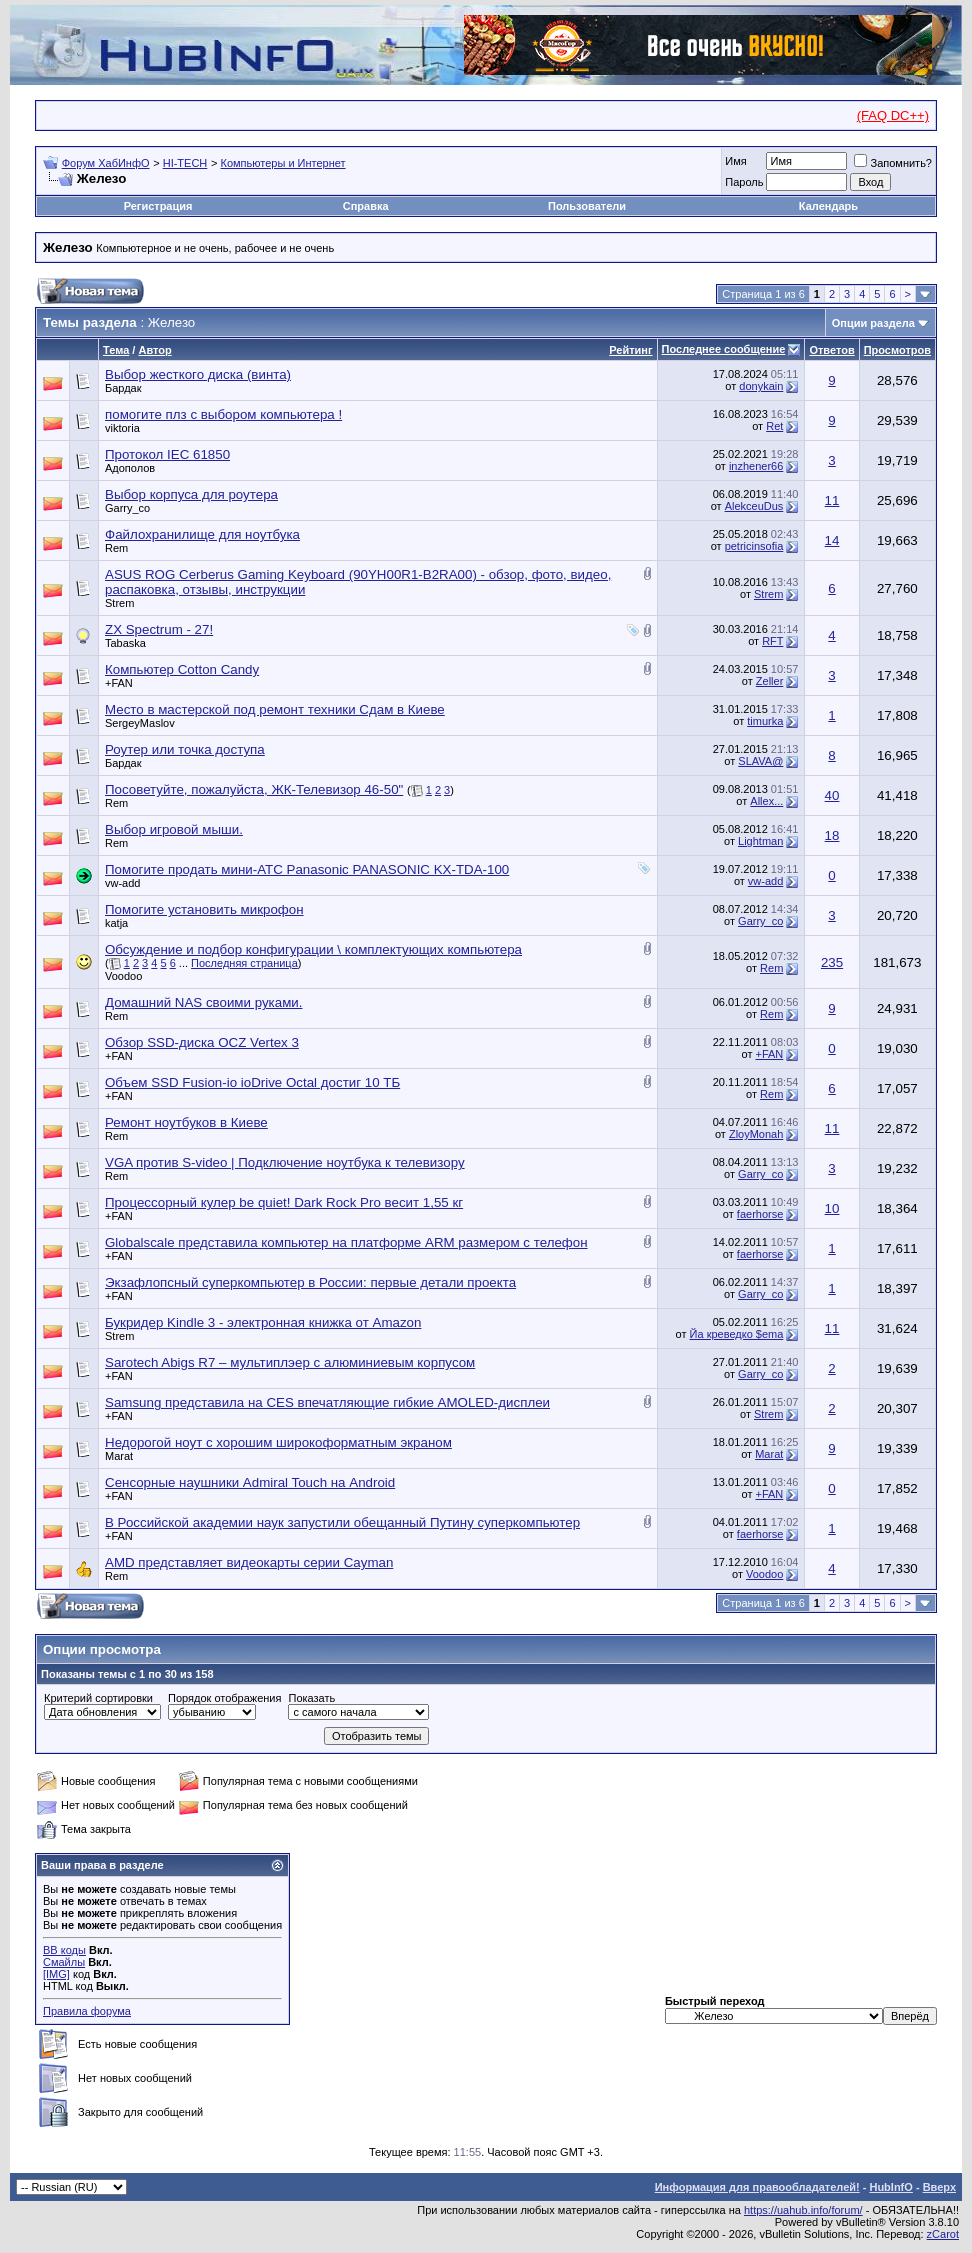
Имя (735, 161)
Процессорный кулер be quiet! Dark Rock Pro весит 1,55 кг (284, 1202)
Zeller (770, 681)
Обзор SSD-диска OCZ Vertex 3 (202, 1042)
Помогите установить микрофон (204, 909)
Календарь (828, 206)
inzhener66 (756, 466)
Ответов (831, 350)
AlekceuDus (754, 506)
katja (116, 923)
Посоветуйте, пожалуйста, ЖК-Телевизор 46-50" (254, 789)
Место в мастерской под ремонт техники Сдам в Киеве (275, 709)
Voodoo (123, 976)
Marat (119, 1456)
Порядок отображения (224, 1698)
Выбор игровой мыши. (174, 829)
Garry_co (127, 508)
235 (832, 962)
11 (832, 500)
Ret (774, 426)
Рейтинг (630, 350)
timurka (765, 721)
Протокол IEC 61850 (167, 454)
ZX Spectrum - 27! (159, 629)
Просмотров (897, 350)
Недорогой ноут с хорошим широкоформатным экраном (278, 1442)
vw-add (122, 883)
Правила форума (87, 2011)
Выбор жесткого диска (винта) (198, 374)
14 (832, 540)
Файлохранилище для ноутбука (202, 534)
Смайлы (64, 1962)
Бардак (123, 388)
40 (832, 795)
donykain (761, 386)
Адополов (130, 468)
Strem (119, 603)
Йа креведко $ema (737, 1334)
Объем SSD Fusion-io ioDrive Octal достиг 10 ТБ (252, 1082)
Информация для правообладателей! (757, 2187)
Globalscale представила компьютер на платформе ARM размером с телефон (346, 1242)
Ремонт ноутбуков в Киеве (186, 1122)
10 (832, 1208)
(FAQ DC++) (893, 115)
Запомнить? (893, 163)
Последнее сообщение (724, 349)
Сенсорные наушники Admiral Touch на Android (250, 1482)
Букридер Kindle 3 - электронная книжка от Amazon (263, 1322)
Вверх (939, 2187)
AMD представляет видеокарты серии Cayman (249, 1562)
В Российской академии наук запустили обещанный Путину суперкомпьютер (342, 1522)
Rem (116, 548)
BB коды (64, 1950)
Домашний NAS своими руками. (203, 1002)
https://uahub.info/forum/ (803, 2210)
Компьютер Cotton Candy (182, 669)
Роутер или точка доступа (185, 749)
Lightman (760, 841)
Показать (311, 1698)
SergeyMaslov (140, 723)
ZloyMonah (756, 1134)
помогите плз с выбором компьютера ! (223, 414)
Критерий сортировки (98, 1698)
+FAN (119, 683)
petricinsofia (754, 546)
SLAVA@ (760, 761)
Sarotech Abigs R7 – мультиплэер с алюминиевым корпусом (290, 1362)
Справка (366, 206)
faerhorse (760, 1214)
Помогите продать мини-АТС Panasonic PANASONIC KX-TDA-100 (307, 869)
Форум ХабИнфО (106, 163)
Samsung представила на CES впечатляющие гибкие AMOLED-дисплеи (327, 1402)
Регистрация (158, 206)
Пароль (744, 182)
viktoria (122, 428)
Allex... (766, 801)
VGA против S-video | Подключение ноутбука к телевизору (285, 1162)
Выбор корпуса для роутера (191, 494)
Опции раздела (873, 323)
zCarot (943, 2234)
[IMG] (56, 1974)
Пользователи (587, 206)
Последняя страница (244, 963)
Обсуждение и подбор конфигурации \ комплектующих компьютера (313, 949)
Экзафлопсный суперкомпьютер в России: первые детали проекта (310, 1282)
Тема (116, 350)
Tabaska (125, 643)
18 (832, 835)
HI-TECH (185, 163)
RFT (772, 641)
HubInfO (890, 2187)
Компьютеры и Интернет (283, 163)
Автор (154, 350)
